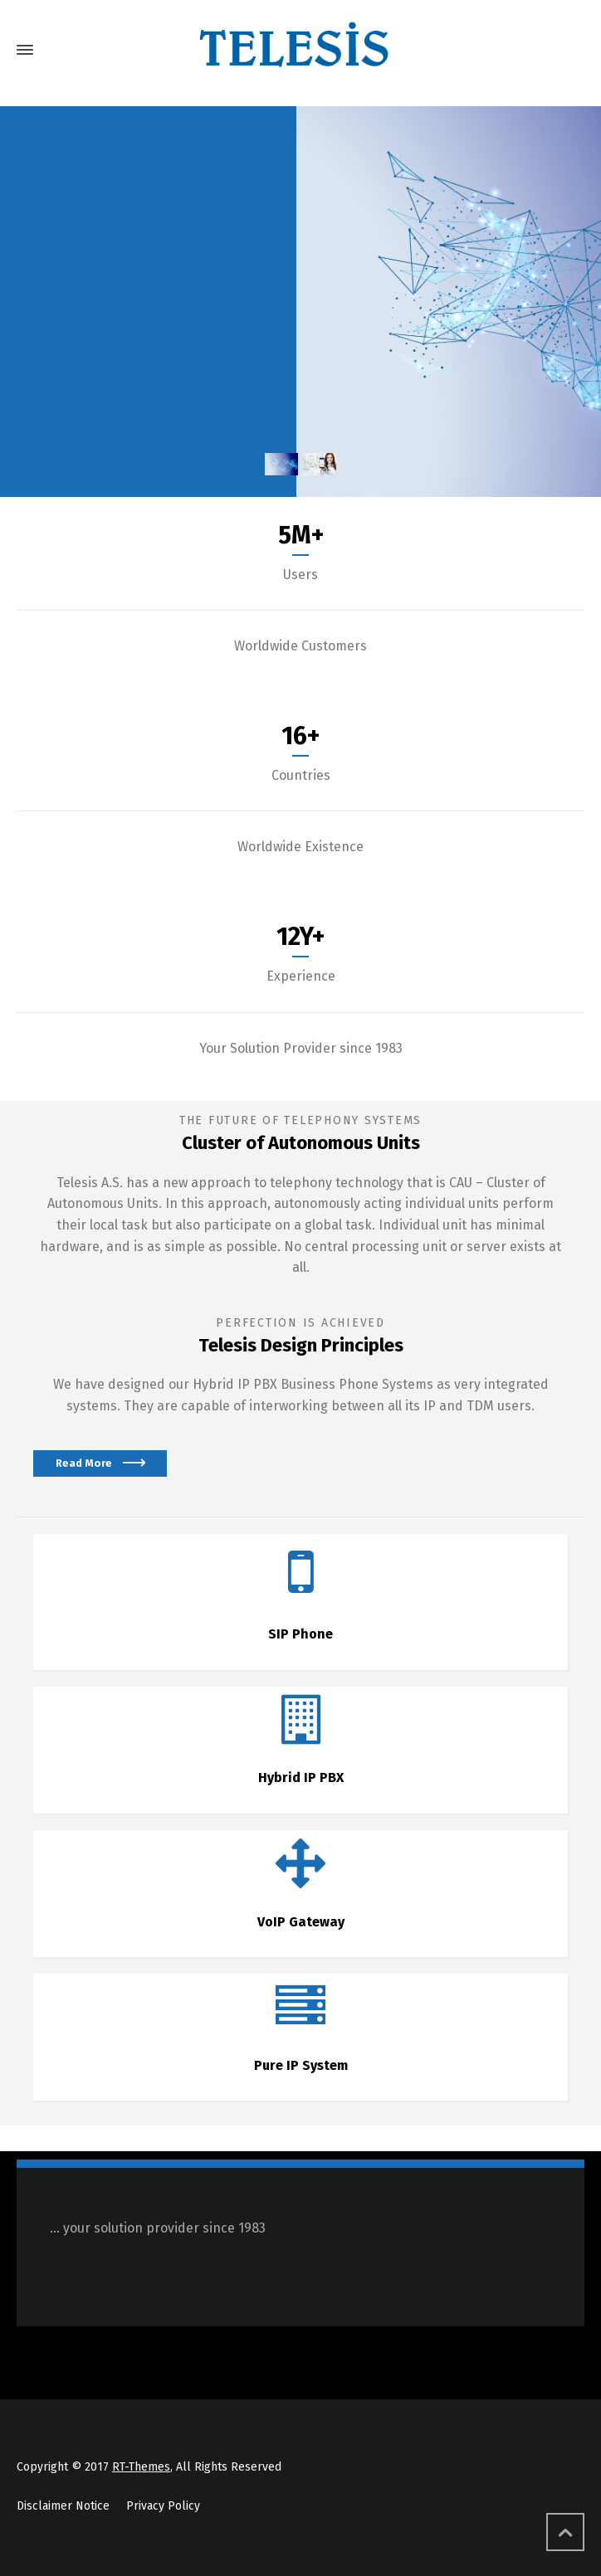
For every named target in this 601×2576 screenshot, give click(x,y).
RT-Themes (141, 2467)
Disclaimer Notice (63, 2506)
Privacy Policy (163, 2506)
